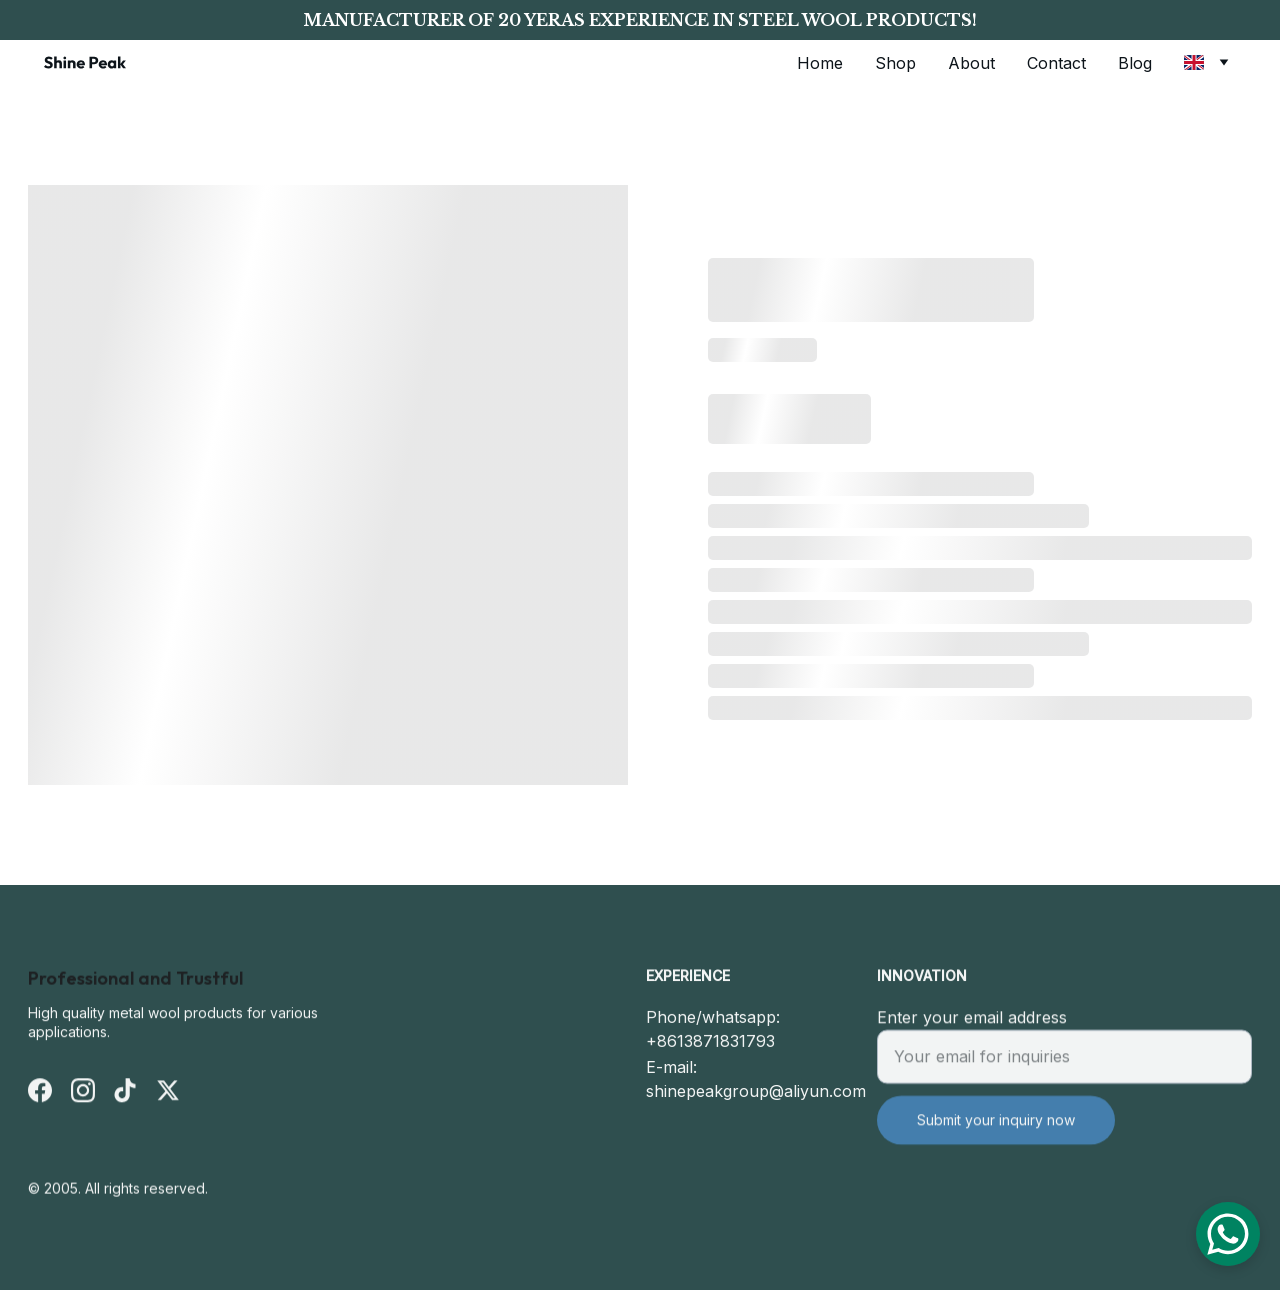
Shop (895, 63)
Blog (1135, 63)
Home (820, 63)
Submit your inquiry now (996, 1130)
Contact (1056, 63)
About (971, 63)
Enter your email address (972, 1028)
